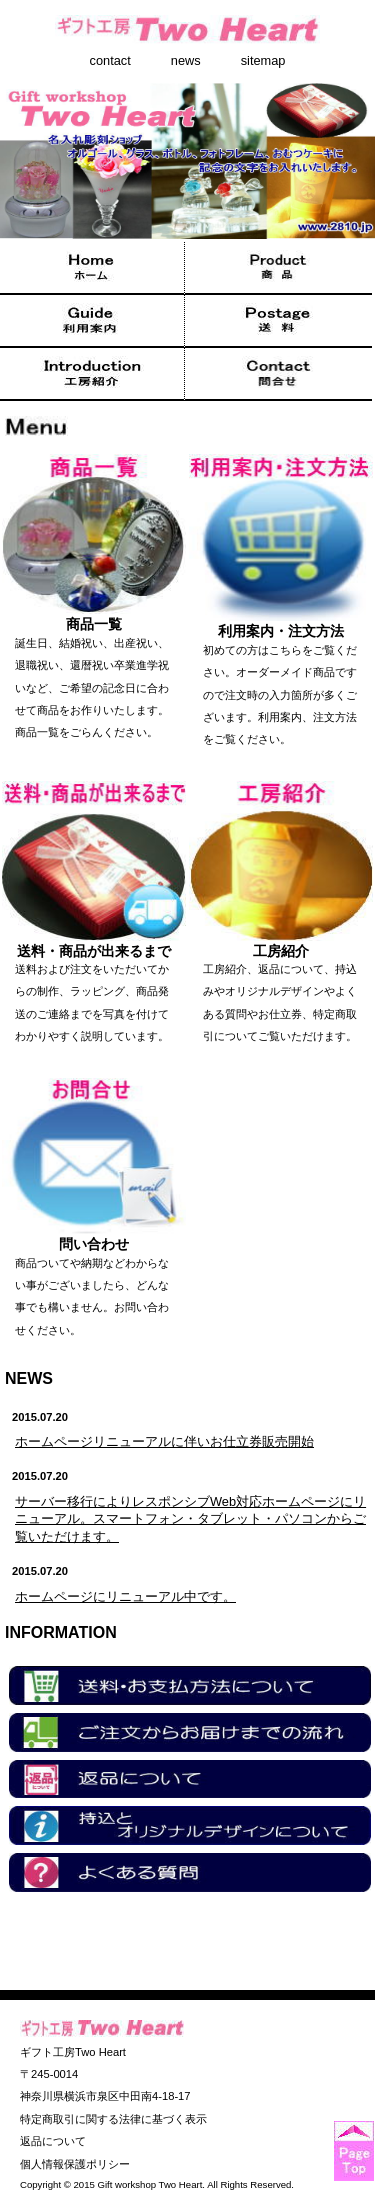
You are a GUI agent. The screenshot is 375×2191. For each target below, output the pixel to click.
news (186, 61)
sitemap (263, 61)
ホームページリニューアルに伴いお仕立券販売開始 (164, 1441)
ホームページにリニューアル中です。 (125, 1596)
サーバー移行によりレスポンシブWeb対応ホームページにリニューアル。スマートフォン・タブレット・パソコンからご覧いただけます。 (190, 1519)
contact (110, 61)
